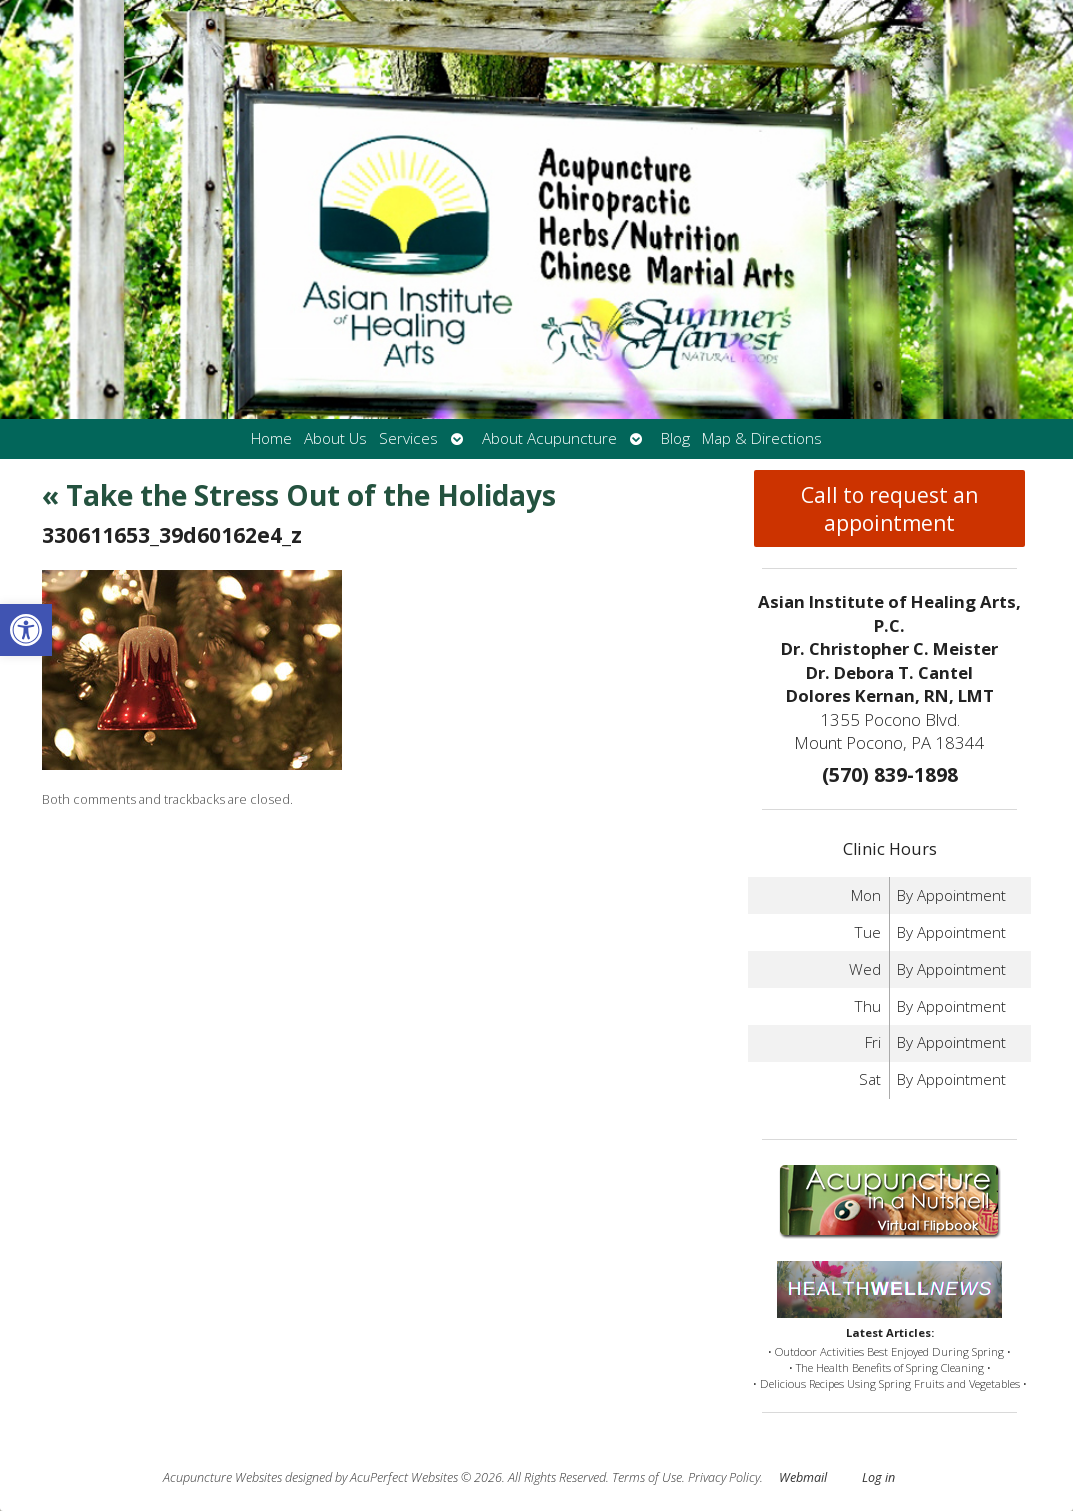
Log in (878, 1477)
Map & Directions (762, 438)
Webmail (803, 1477)
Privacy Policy (724, 1477)
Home (271, 438)
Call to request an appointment (889, 509)
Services (408, 438)
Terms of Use (647, 1477)
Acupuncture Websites (222, 1477)
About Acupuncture (549, 438)
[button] (26, 630)
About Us (335, 438)
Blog (675, 438)
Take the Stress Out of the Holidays (299, 495)
